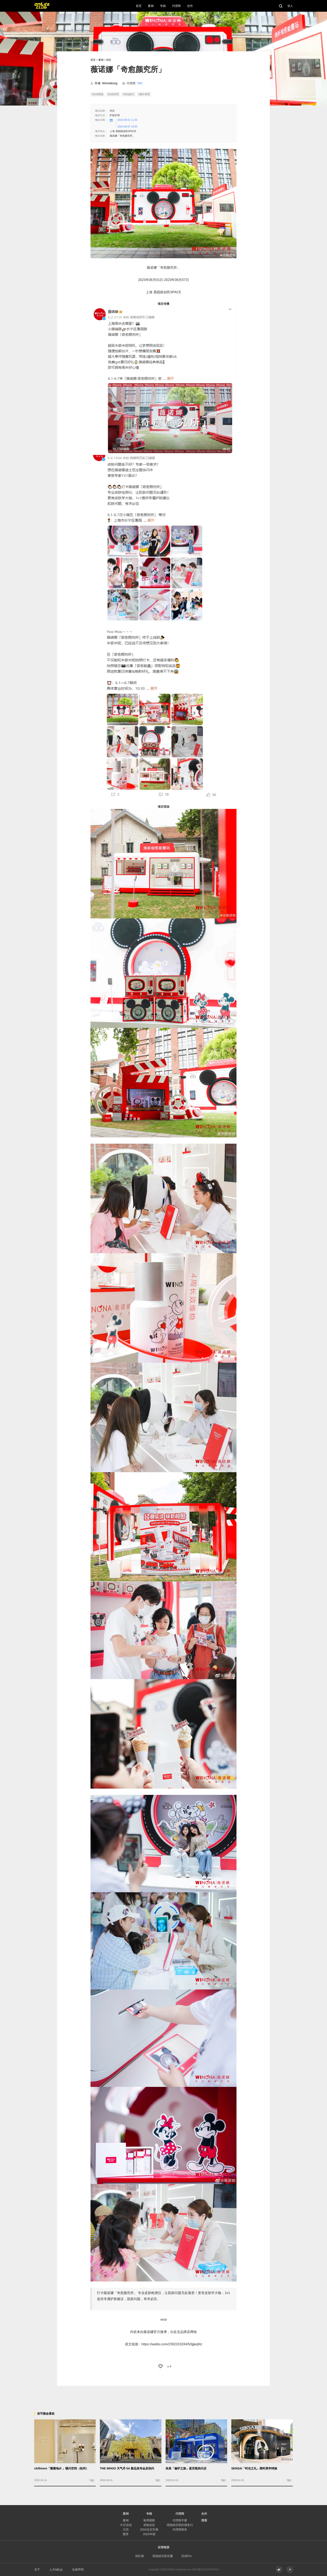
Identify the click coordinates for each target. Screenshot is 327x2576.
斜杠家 (139, 2556)
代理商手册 (179, 2520)
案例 (100, 59)
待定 (108, 59)
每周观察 (149, 2520)
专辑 (149, 2513)
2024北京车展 (149, 2529)
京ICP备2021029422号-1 (206, 2569)
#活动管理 (113, 94)
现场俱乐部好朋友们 (180, 2525)
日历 (126, 2529)
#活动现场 (97, 94)
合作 (204, 2513)
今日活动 (126, 2525)
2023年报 (149, 2534)
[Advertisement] (163, 2395)
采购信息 (149, 2525)
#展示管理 (144, 94)
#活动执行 (128, 94)
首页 (93, 59)
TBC (140, 83)
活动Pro (186, 2556)
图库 (126, 2534)
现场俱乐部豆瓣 (162, 2556)
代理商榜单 (179, 2529)
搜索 (204, 2520)
